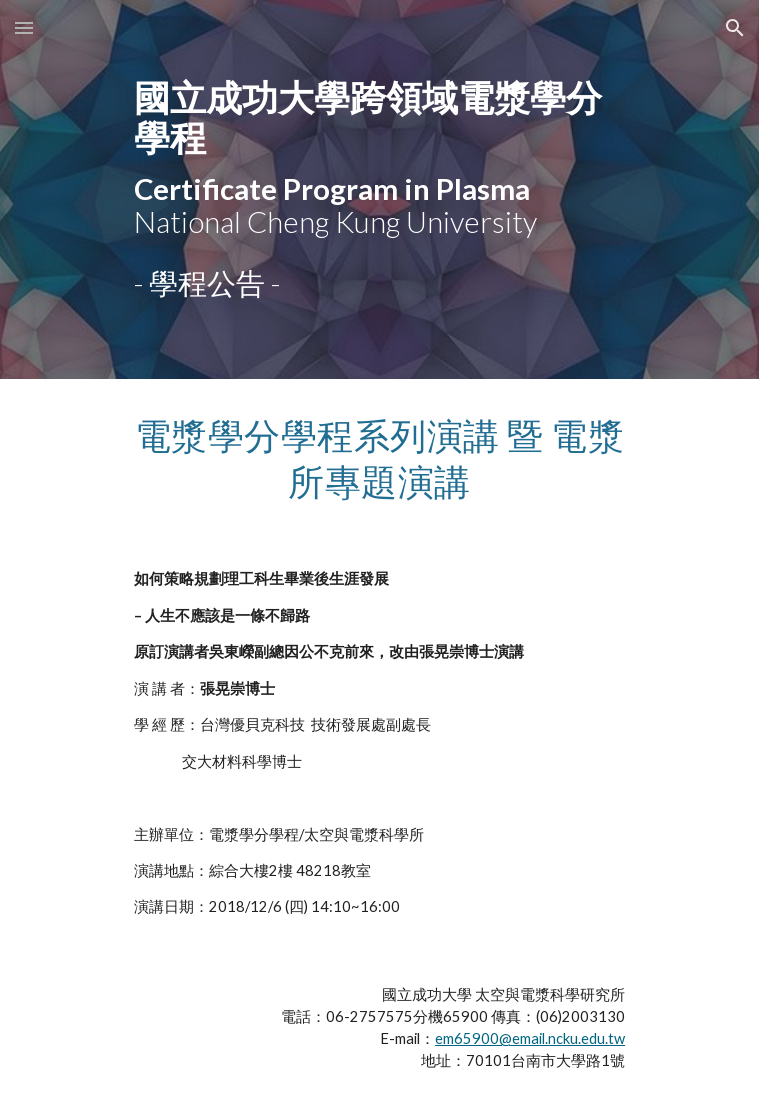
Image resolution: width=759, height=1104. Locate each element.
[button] (24, 27)
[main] (379, 157)
